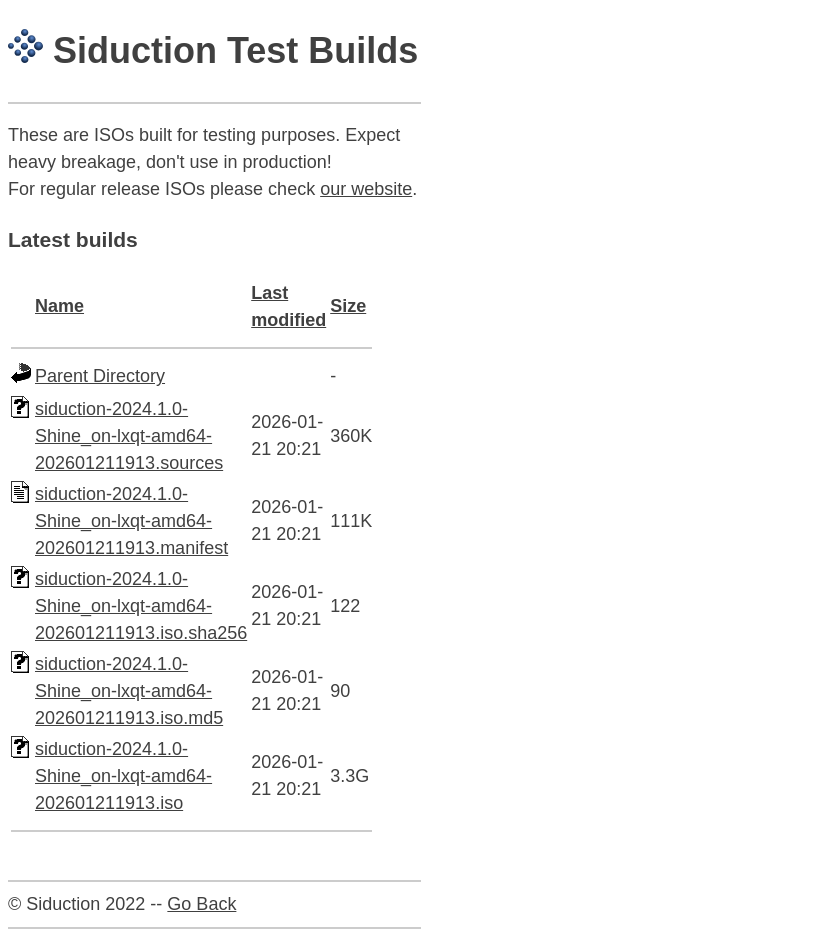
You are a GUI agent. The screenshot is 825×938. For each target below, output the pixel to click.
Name (59, 306)
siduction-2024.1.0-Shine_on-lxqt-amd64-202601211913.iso (123, 776)
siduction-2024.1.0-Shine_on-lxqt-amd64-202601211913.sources (129, 436)
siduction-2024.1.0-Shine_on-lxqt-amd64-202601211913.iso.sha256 (141, 606)
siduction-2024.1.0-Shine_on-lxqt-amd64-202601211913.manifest (131, 521)
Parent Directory (100, 376)
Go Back (201, 904)
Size (348, 306)
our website (366, 189)
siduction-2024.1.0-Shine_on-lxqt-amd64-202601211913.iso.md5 (129, 691)
